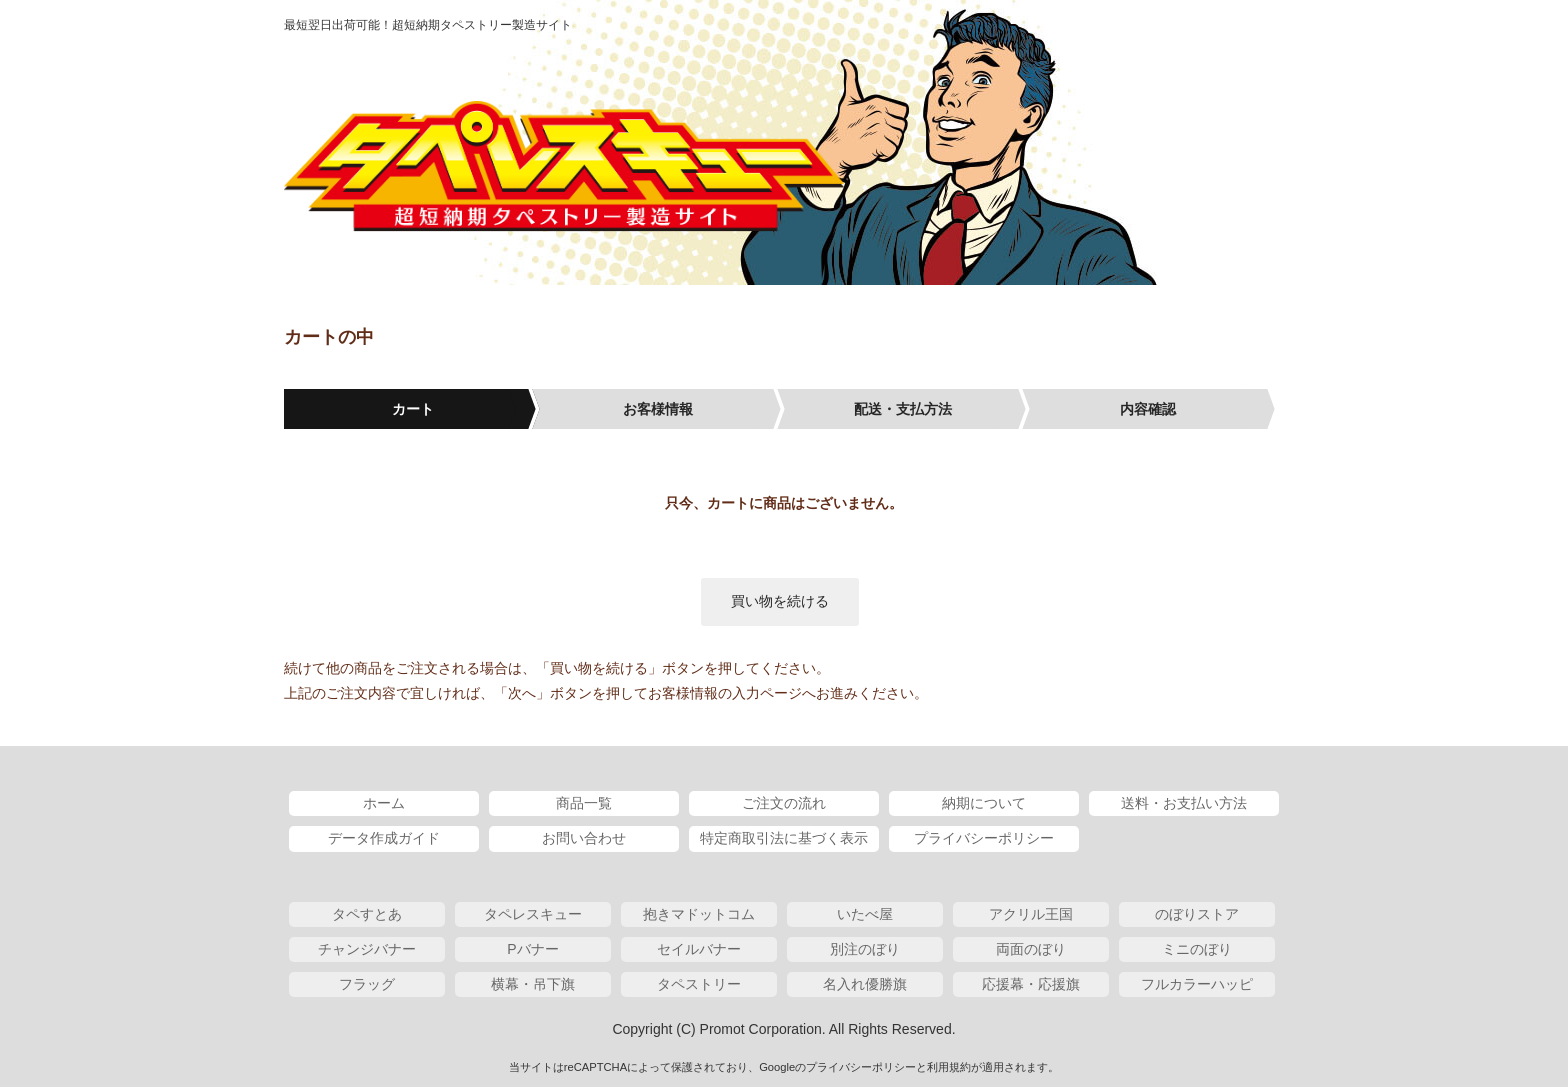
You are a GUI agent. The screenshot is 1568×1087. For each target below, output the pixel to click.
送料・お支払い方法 (1184, 803)
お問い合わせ (584, 838)
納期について (984, 803)
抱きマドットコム (699, 914)
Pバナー (532, 949)
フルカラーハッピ (1197, 984)
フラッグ (367, 984)
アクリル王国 (1031, 914)
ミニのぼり (1197, 949)
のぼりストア (1197, 914)
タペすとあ (367, 914)
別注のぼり (865, 949)
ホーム (384, 803)
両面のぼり (1031, 949)
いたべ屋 (865, 914)
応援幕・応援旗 (1031, 984)
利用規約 (949, 1067)
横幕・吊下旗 (533, 984)
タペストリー (699, 984)
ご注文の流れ (784, 803)
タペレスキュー (564, 167)
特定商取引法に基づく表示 (784, 838)
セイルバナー (699, 949)
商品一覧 (584, 803)
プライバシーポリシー (984, 838)
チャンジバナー (367, 949)
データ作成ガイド (384, 838)
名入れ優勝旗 (865, 984)
